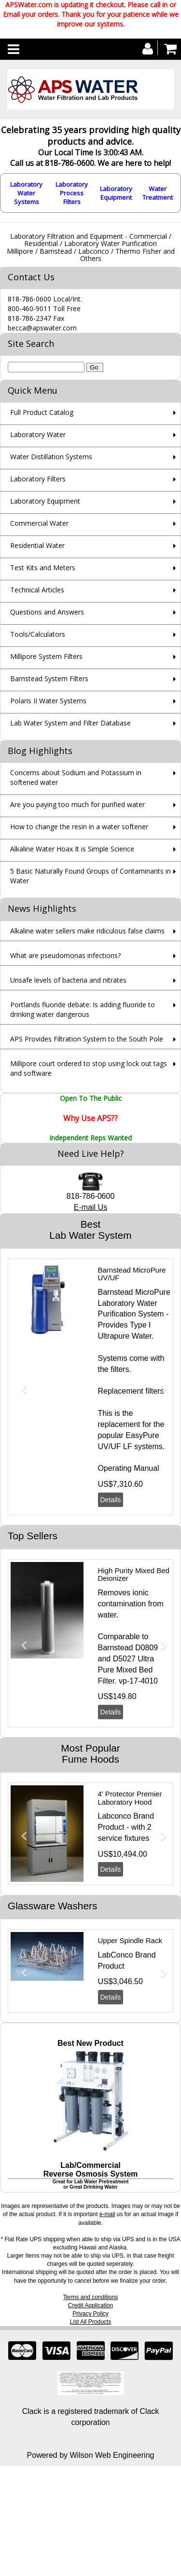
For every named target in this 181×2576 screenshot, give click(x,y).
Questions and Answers (47, 612)
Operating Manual (128, 1468)
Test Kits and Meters (42, 567)
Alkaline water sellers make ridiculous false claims (87, 930)
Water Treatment (157, 193)
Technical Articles (37, 589)
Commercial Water (39, 523)
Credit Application (90, 2305)
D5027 (124, 1659)
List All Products (90, 2321)
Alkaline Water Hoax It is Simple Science (72, 848)
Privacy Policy (90, 2313)
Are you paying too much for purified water (77, 804)
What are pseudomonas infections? (65, 955)
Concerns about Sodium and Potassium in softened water (75, 777)
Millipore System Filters (46, 656)
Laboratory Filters (38, 478)
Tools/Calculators (37, 634)
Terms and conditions (90, 2297)
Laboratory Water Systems (26, 193)
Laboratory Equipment (116, 193)
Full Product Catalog (41, 412)
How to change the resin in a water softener (79, 826)
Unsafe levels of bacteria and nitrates (68, 980)
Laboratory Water (38, 434)
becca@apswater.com (42, 327)
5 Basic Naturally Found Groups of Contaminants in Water (90, 875)
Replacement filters (131, 1391)
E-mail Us (90, 1207)
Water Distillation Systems (51, 456)
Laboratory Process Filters (72, 193)
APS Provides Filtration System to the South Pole (86, 1038)
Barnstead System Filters (49, 678)
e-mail (107, 2214)
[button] (20, 1384)
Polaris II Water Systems (48, 700)
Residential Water (37, 545)
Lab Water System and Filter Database (70, 722)
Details (110, 1500)
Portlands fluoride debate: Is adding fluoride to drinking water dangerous (82, 1009)
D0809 (146, 1648)
